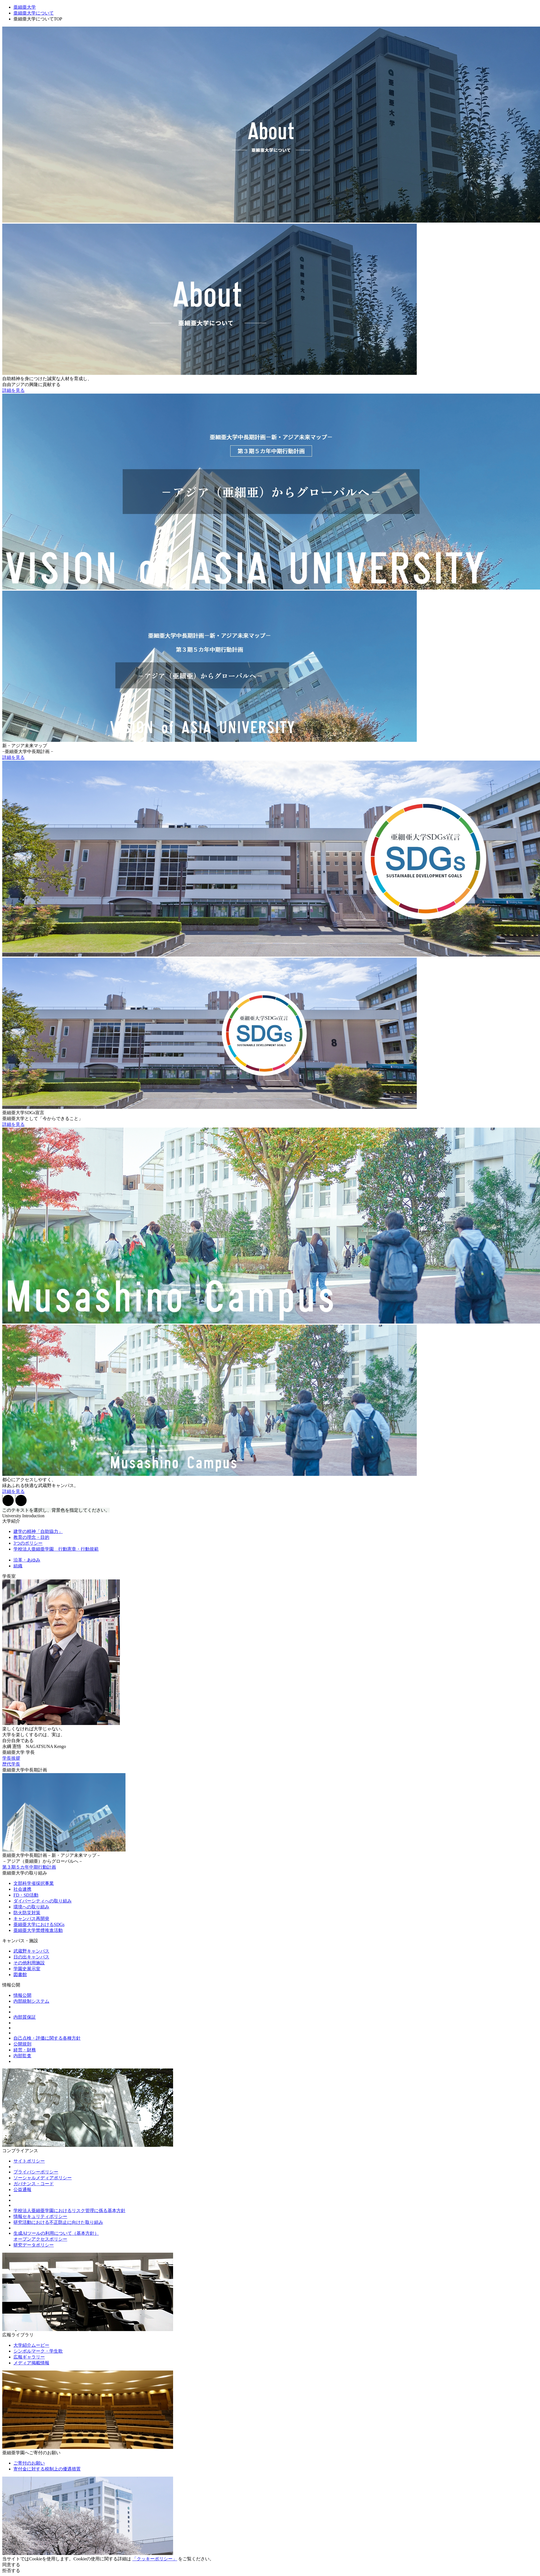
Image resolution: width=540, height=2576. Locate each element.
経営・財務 (24, 2049)
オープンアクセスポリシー (40, 2239)
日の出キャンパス (31, 1957)
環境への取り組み (31, 1906)
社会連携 (22, 1889)
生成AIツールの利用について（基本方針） (56, 2233)
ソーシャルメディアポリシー (42, 2177)
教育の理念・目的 (31, 1537)
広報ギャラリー (29, 2357)
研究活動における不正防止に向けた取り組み (58, 2222)
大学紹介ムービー (31, 2345)
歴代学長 (11, 1764)
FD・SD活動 (25, 1895)
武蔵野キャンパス (31, 1951)
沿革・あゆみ (26, 1560)
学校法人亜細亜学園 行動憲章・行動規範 (56, 1549)
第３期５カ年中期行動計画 (29, 1867)
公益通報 (22, 2189)
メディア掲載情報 (31, 2362)
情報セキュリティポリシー (40, 2216)
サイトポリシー (29, 2161)
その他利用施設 (29, 1962)
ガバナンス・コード (33, 2183)
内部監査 (22, 2055)
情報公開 (22, 1995)
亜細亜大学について (33, 13)
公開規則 (22, 2044)
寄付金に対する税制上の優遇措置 (47, 2469)
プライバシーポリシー (35, 2172)
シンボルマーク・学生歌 (38, 2351)
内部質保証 (24, 2017)
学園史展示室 (26, 1968)
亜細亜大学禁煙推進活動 (38, 1930)
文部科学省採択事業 (33, 1883)
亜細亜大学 (24, 7)
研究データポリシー (33, 2245)
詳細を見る (13, 390)
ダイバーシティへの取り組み (42, 1901)
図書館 (20, 1974)
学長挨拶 (11, 1758)
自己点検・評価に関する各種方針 (47, 2038)
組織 (17, 1565)
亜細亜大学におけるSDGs (38, 1924)
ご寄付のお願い (29, 2463)
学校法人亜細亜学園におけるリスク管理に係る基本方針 (69, 2210)
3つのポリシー (28, 1543)
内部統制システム (31, 2001)
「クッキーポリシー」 (154, 2558)
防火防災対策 (26, 1912)
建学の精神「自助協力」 (38, 1531)
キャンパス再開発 (31, 1918)
